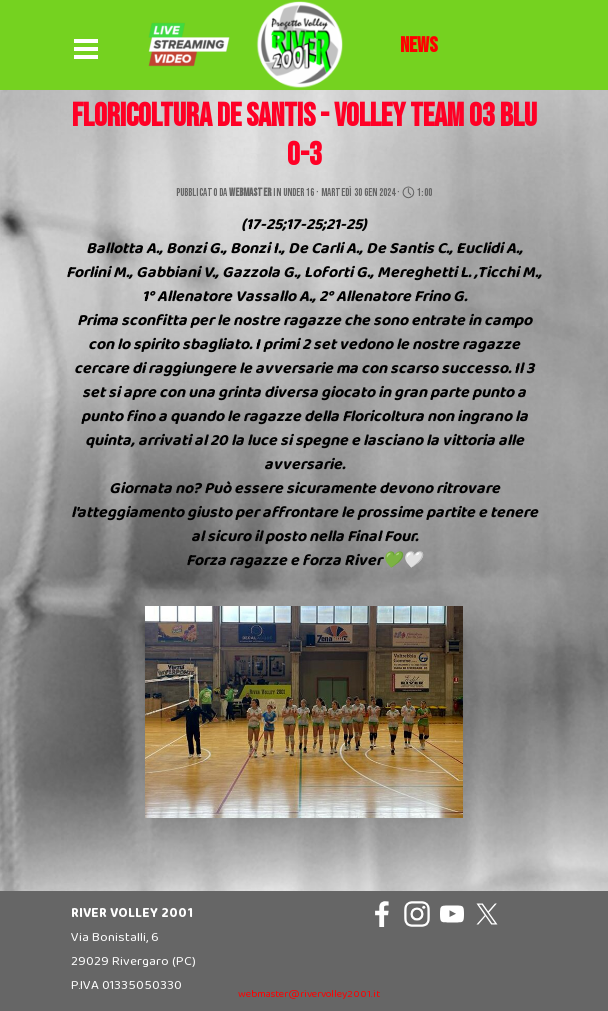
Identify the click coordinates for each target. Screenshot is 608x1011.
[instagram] (417, 914)
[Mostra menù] (86, 50)
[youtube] (452, 914)
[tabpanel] (419, 46)
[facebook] (382, 914)
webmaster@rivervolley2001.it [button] (309, 994)
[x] (487, 914)
